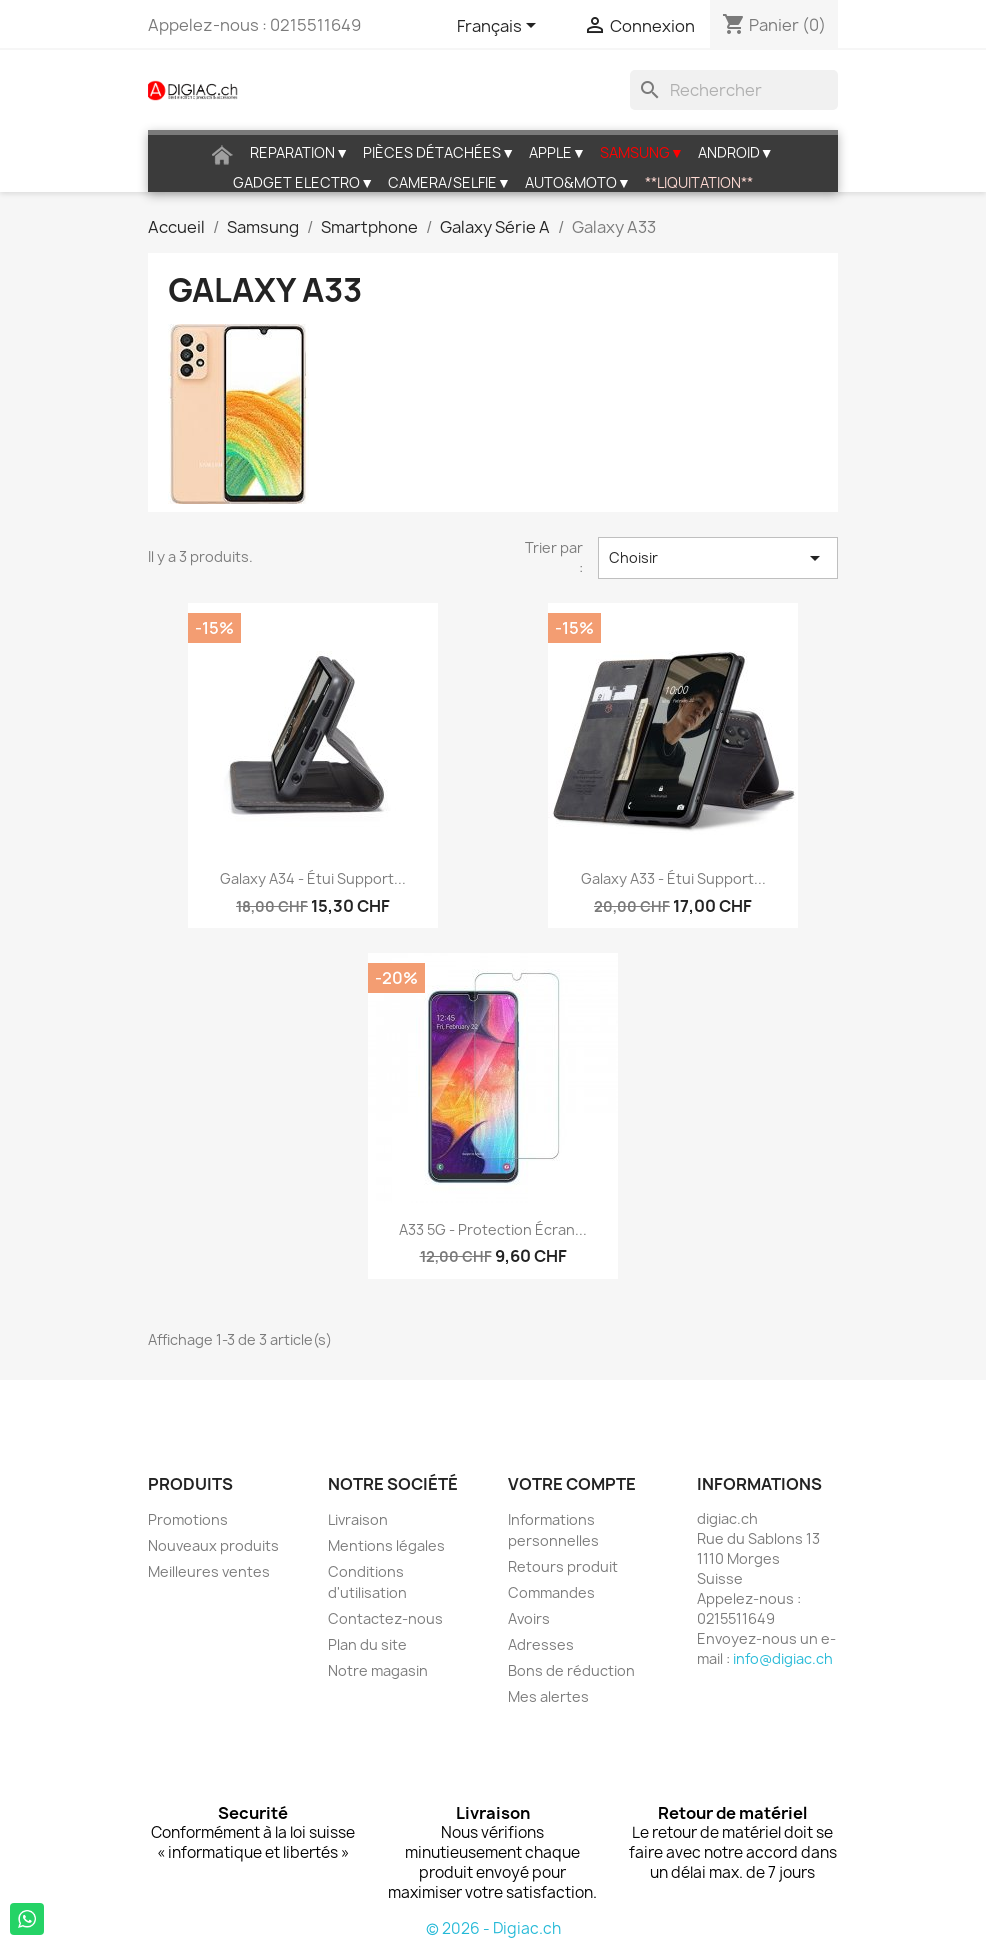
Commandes (551, 1592)
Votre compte (572, 1484)
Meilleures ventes (209, 1571)
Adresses (541, 1644)
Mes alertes (548, 1696)
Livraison (358, 1519)
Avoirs (529, 1618)
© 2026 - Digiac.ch (493, 1928)
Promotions (188, 1519)
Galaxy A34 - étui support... (313, 878)
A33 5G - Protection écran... (493, 1229)
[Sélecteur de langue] (500, 27)
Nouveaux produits (213, 1545)
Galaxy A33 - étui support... (673, 878)
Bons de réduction (571, 1670)
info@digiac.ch (783, 1658)
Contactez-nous (385, 1618)
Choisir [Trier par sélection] (718, 558)
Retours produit (563, 1566)
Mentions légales (386, 1545)
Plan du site (367, 1644)
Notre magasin (378, 1670)
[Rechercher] (734, 90)
